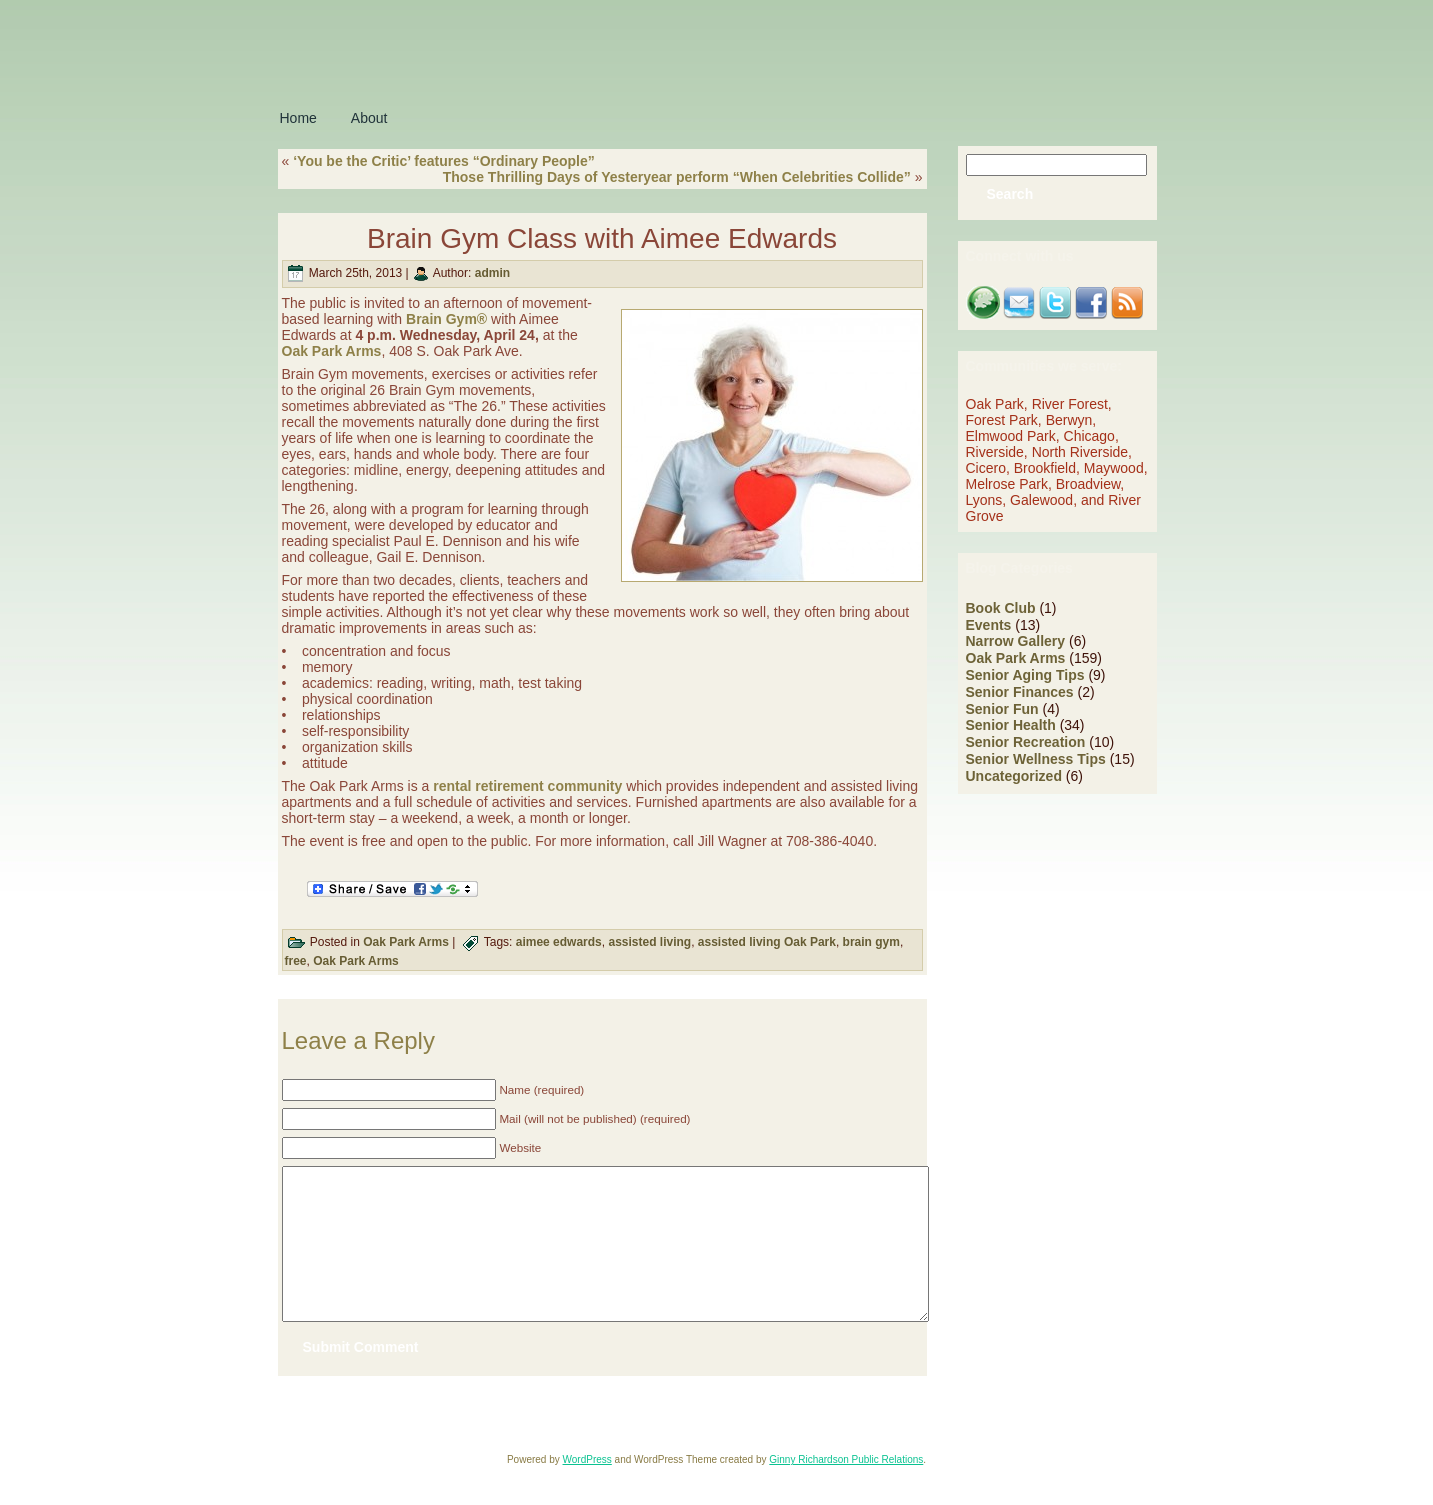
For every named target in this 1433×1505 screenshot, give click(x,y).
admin (492, 273)
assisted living (649, 942)
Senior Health (1011, 725)
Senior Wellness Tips (1036, 759)
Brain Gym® (446, 319)
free (296, 961)
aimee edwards (559, 942)
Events (989, 625)
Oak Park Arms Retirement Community (531, 1443)
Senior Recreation (1026, 742)
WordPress (587, 1489)
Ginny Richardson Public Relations (846, 1489)
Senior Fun (1002, 709)
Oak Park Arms (332, 351)
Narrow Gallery (1016, 641)
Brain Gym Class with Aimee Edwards (602, 238)
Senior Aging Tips (1025, 675)
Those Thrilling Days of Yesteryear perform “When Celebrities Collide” (677, 177)
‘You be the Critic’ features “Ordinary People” (444, 161)
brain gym (871, 942)
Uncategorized (1014, 776)
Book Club (1001, 608)
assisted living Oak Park (767, 942)
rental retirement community (527, 786)
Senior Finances (1020, 692)
